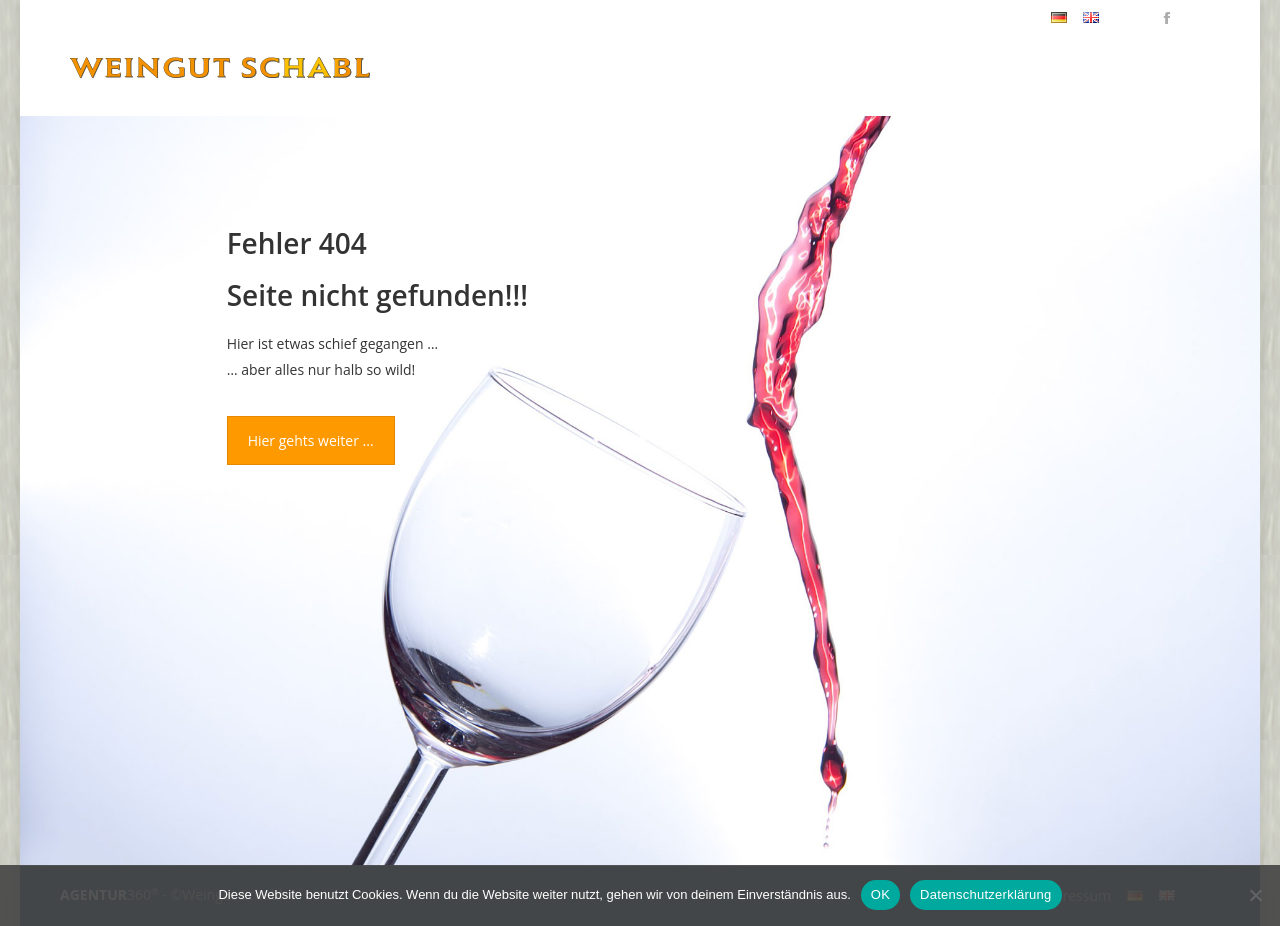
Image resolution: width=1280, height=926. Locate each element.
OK (880, 894)
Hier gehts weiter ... (311, 440)
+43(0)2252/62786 (976, 18)
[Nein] (1255, 895)
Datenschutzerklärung (985, 894)
